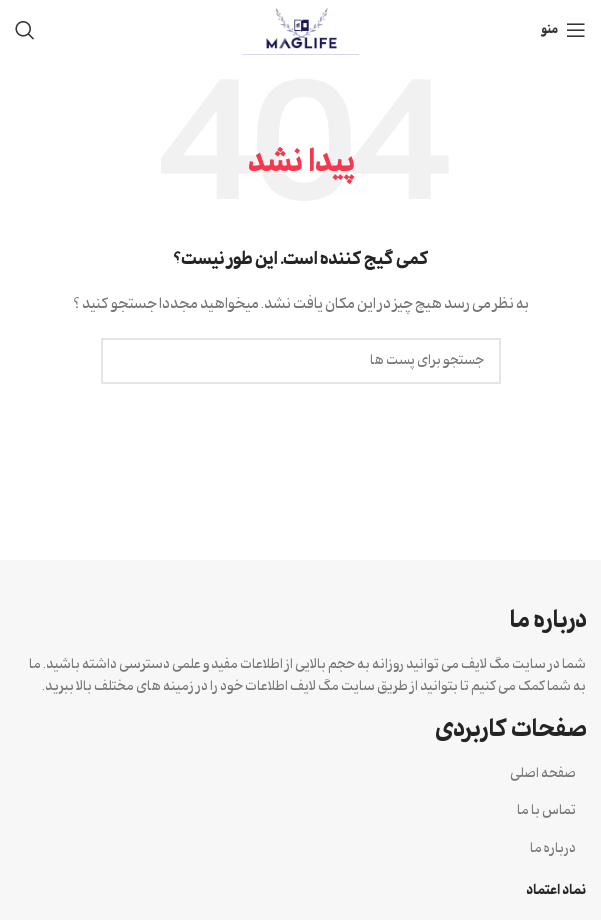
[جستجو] (25, 30)
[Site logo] (300, 30)
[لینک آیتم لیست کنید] (300, 774)
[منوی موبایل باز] (563, 30)
